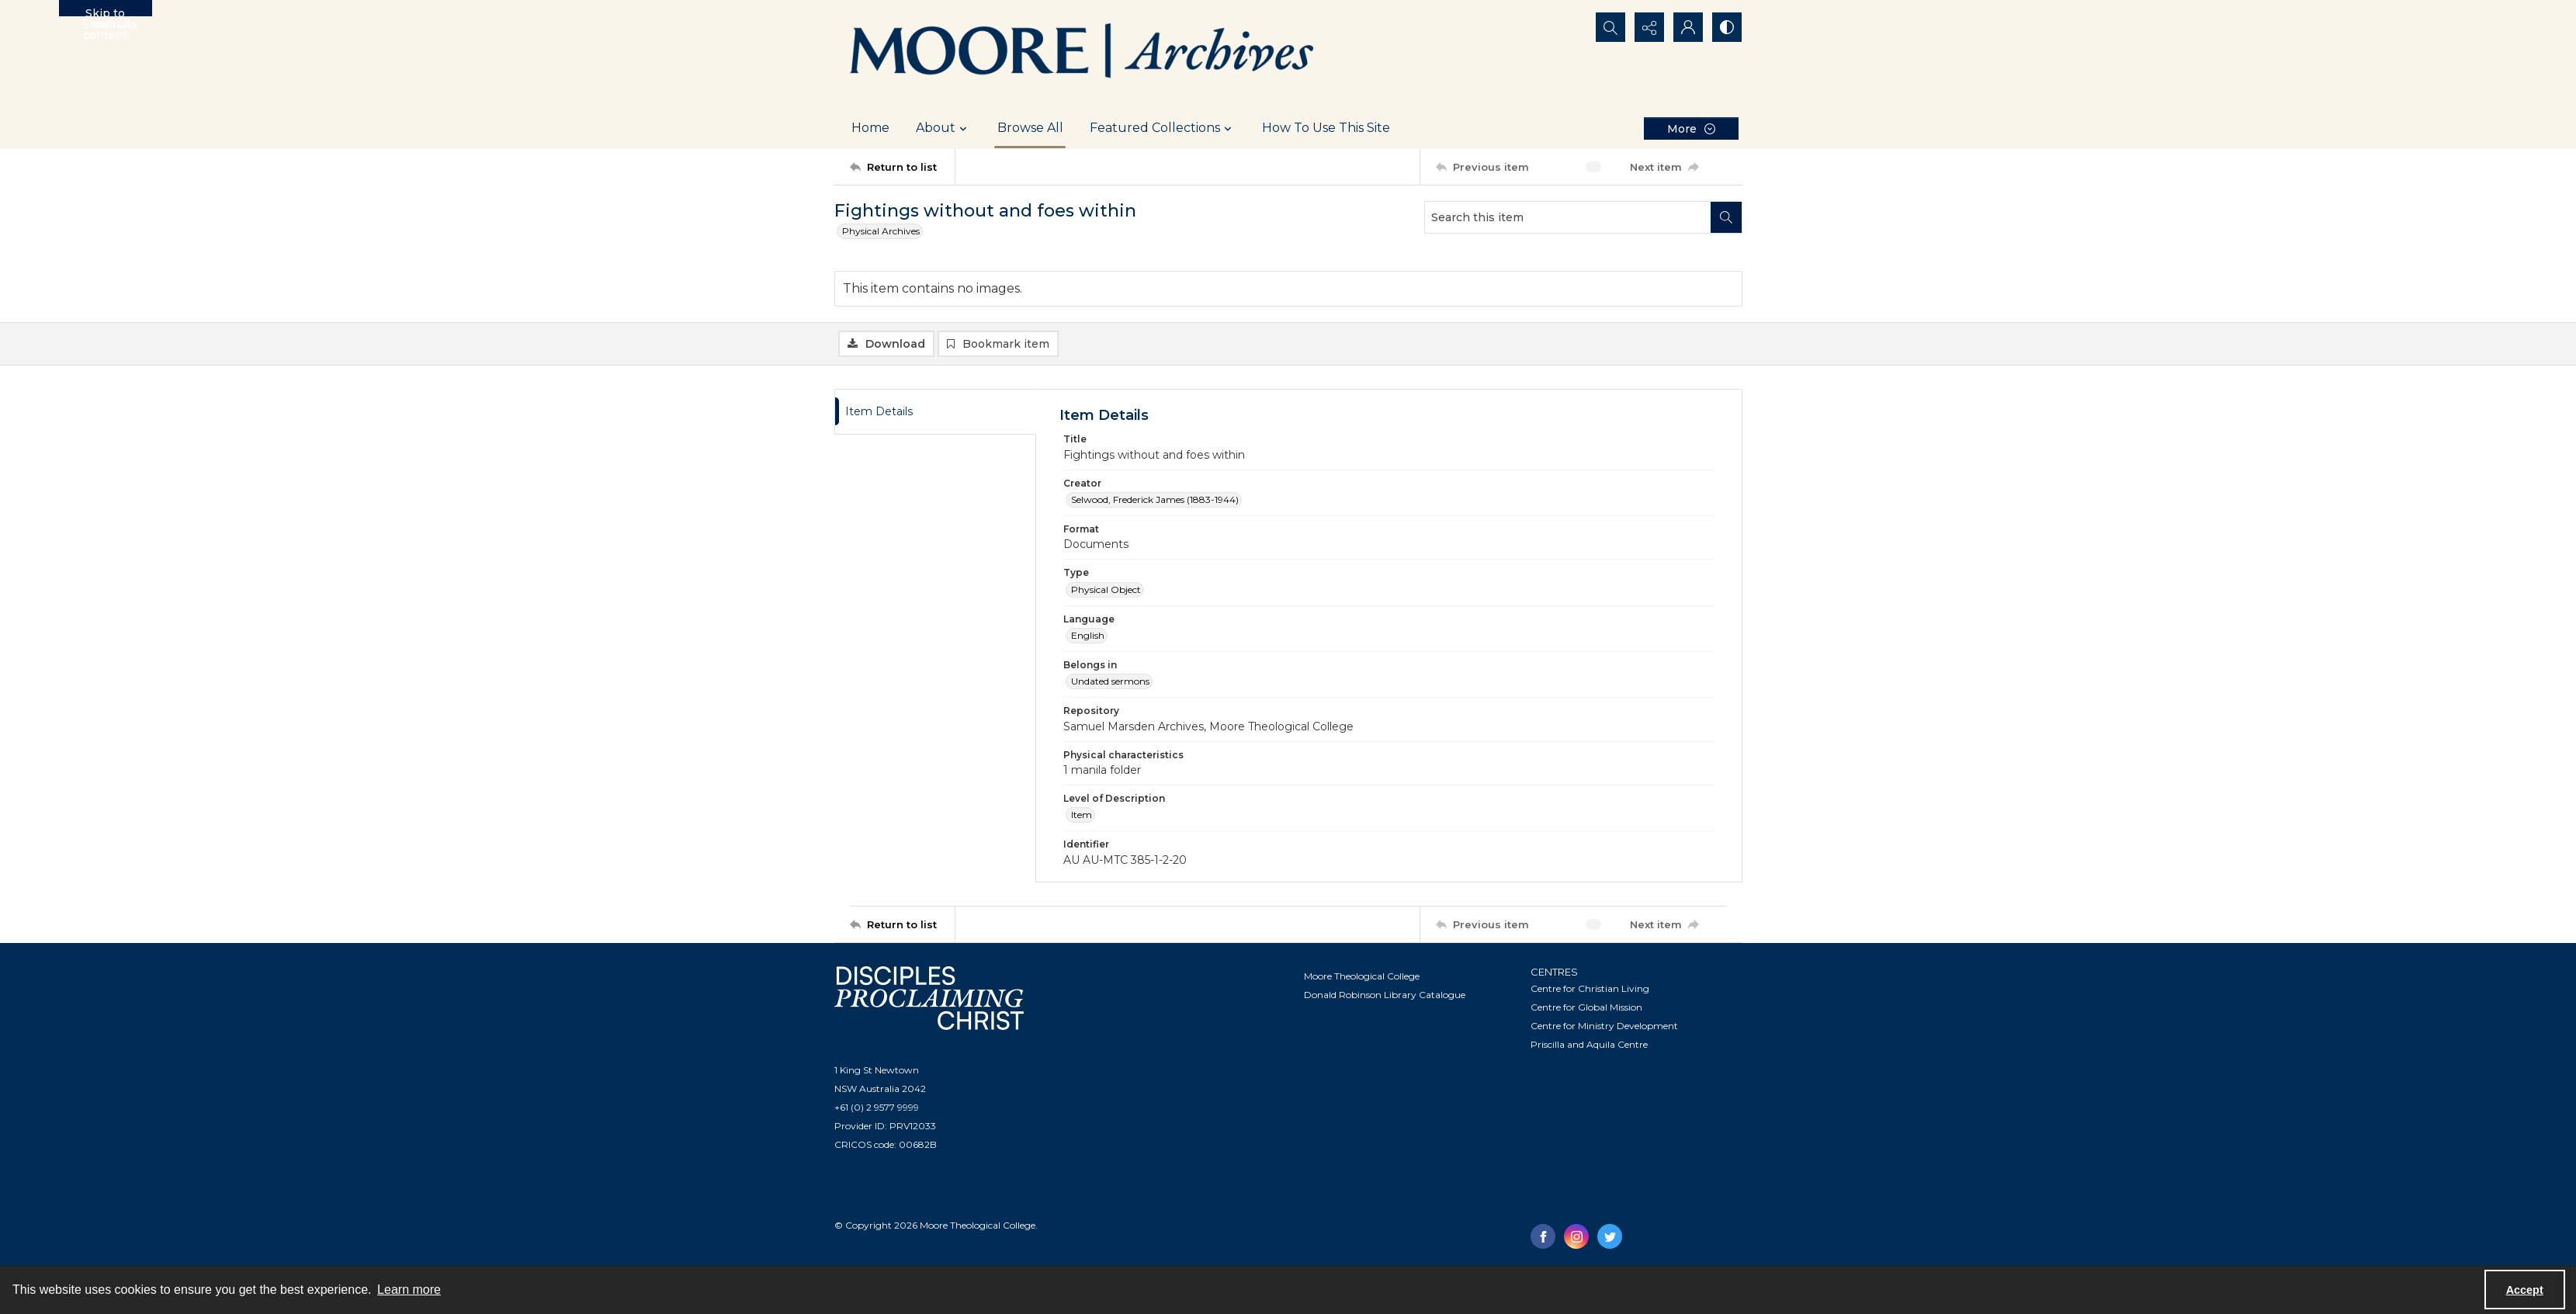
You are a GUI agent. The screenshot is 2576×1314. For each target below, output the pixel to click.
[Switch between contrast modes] (1727, 27)
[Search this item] (1568, 217)
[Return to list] (902, 167)
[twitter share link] (1609, 1236)
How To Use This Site (1326, 127)
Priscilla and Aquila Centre (1589, 1044)
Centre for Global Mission (1586, 1007)
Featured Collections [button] (1163, 128)
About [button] (943, 128)
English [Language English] (1087, 635)
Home (870, 127)
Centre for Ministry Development (1604, 1025)
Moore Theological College (1362, 976)
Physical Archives (881, 231)
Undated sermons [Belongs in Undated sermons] (1110, 681)
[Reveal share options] (1649, 27)
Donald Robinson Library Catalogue (1384, 994)
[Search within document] (1726, 217)
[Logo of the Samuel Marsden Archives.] (1083, 53)
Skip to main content (105, 11)
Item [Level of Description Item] (1081, 814)
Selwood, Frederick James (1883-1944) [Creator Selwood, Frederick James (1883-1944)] (1155, 499)
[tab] (935, 412)
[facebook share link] (1543, 1236)
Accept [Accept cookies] (2524, 1290)
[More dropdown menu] (1691, 128)
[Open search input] (1610, 27)
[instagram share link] (1576, 1236)
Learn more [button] (409, 1289)
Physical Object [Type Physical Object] (1106, 589)
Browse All (1030, 127)
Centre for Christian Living (1590, 988)
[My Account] (1688, 27)
